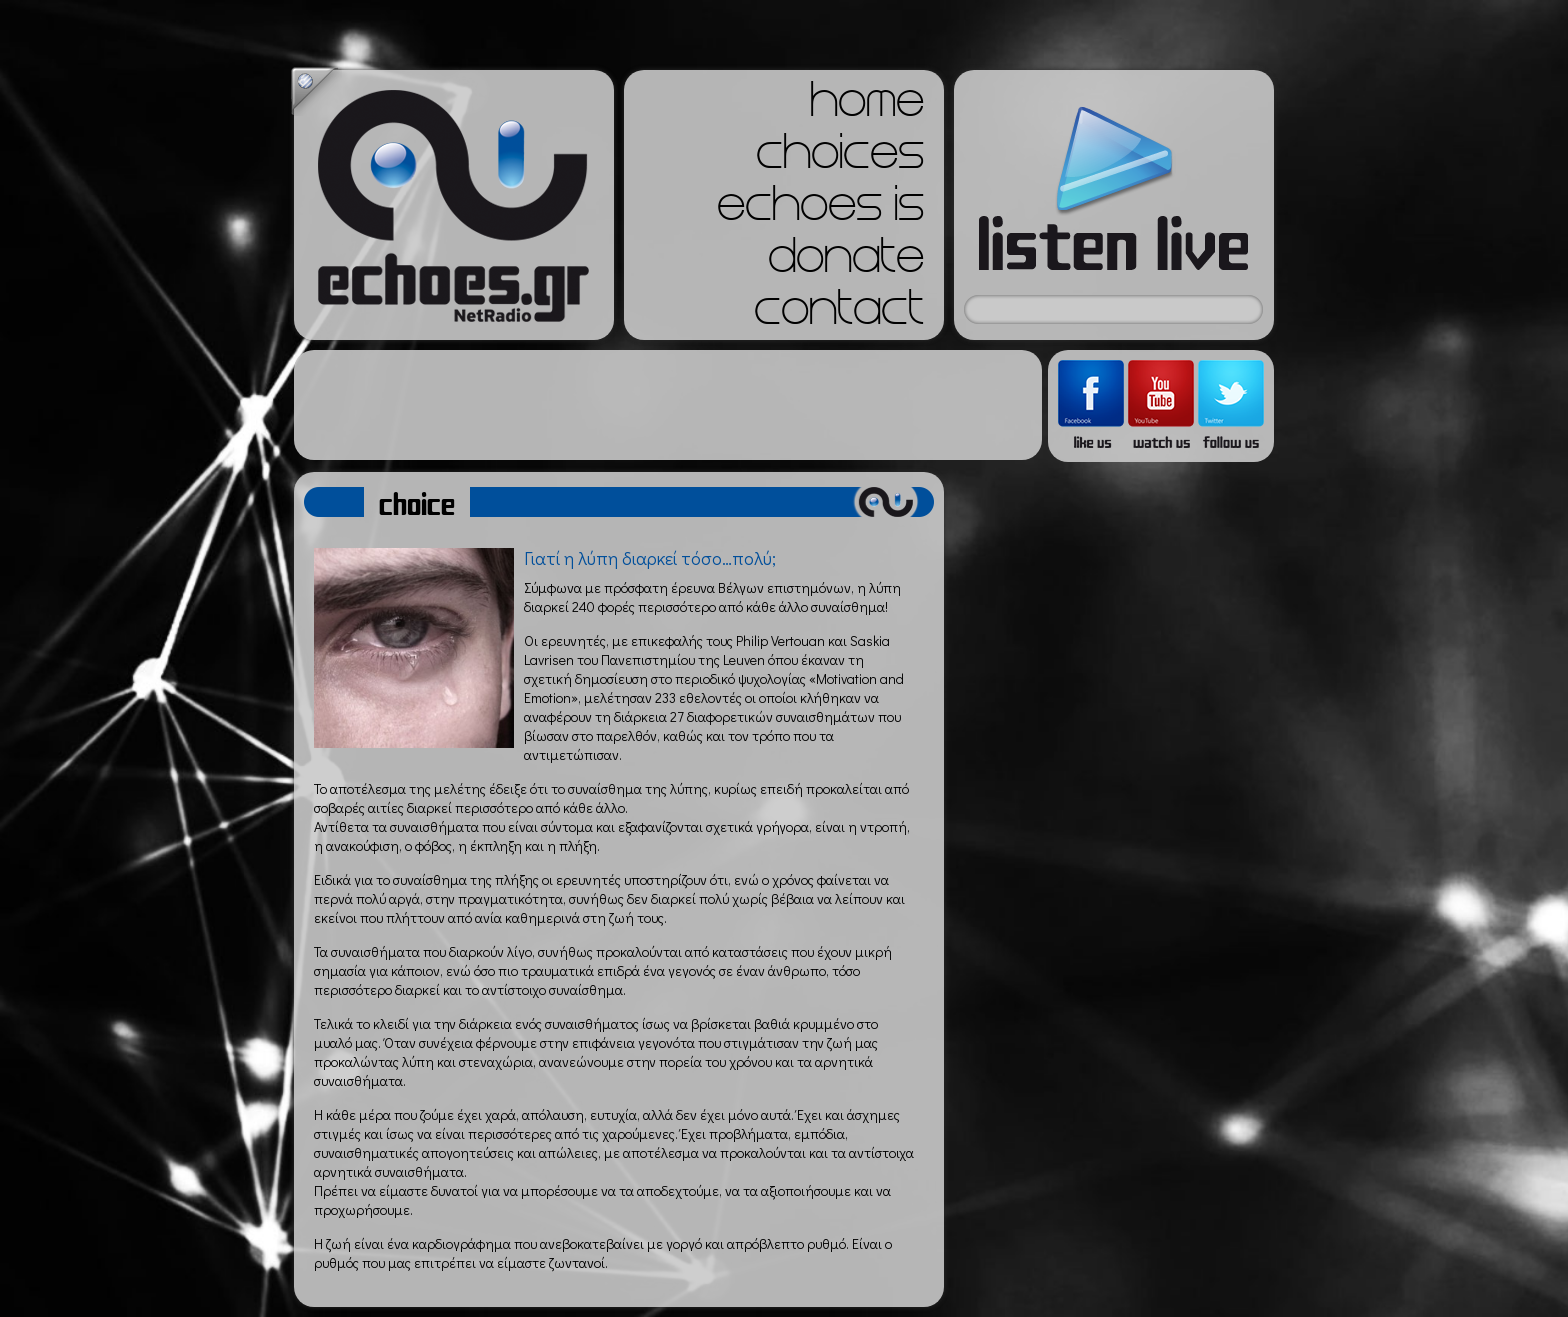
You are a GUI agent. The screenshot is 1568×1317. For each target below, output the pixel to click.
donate (846, 262)
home (867, 106)
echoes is (820, 210)
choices (840, 158)
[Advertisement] (668, 405)
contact (839, 314)
